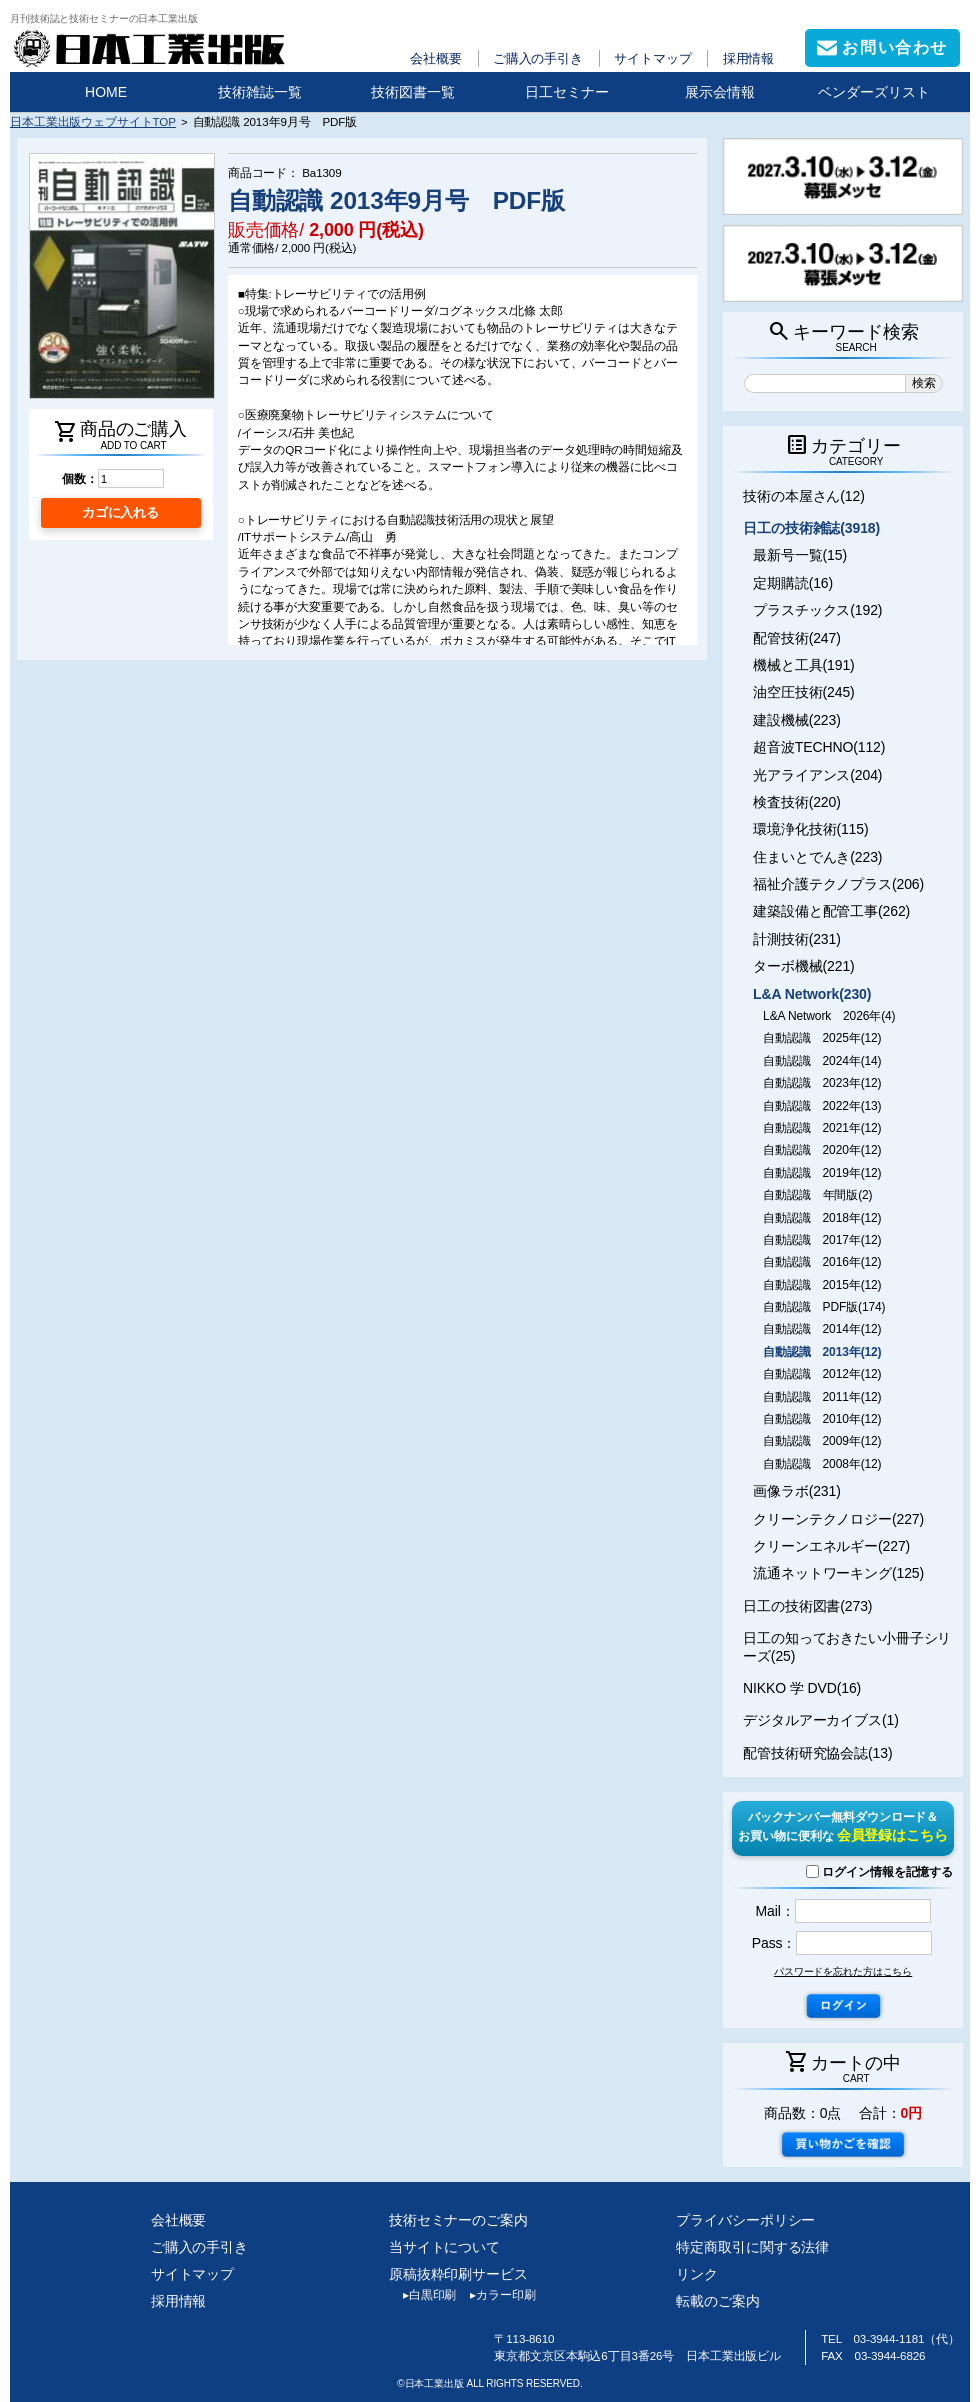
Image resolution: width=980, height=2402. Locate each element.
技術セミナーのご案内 (458, 2220)
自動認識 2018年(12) (822, 1218)
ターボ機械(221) (804, 966)
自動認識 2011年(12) (822, 1397)
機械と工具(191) (804, 665)
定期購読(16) (793, 583)
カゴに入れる (120, 512)
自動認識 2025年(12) (822, 1038)
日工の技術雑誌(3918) (811, 528)
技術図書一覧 (413, 92)
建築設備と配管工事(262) (831, 911)
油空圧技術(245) (804, 692)
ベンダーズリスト (874, 92)
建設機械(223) (797, 720)
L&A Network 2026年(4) (829, 1016)
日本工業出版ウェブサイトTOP (93, 121)
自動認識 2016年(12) (822, 1262)
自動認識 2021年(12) (822, 1128)
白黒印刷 (422, 2295)
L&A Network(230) (812, 994)
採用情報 (749, 58)
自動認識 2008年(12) (822, 1464)
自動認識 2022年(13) (822, 1106)
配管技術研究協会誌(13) (817, 1753)
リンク (697, 2274)
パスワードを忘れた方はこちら (843, 1971)
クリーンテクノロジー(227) (838, 1519)
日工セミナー (567, 92)
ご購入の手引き (538, 58)
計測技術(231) (797, 939)
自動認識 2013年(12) (822, 1352)
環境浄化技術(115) (810, 829)
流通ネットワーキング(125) (838, 1573)
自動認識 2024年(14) (822, 1061)
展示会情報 (720, 92)
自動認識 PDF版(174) (824, 1307)
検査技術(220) (797, 802)
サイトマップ (652, 58)
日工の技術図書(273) (807, 1606)
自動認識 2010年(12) (822, 1419)
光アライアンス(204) (817, 775)
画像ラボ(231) (797, 1491)
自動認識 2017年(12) (822, 1240)
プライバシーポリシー (745, 2220)
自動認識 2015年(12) (822, 1285)
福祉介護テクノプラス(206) (838, 884)
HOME (106, 92)
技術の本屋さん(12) (804, 496)
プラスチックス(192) (817, 610)
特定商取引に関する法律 (752, 2247)
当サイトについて (444, 2247)
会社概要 (436, 58)
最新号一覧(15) (800, 555)
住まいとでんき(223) (817, 857)
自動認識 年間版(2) (817, 1195)
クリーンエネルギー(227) (831, 1546)
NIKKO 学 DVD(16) (802, 1688)
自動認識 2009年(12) (822, 1441)
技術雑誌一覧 (260, 92)
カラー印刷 (495, 2295)
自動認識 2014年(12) (822, 1329)
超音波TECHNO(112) (819, 747)
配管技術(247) (797, 638)
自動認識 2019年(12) (822, 1173)
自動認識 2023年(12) (822, 1083)
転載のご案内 (717, 2301)
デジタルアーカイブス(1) (821, 1720)
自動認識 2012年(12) (822, 1374)
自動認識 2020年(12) (822, 1150)
